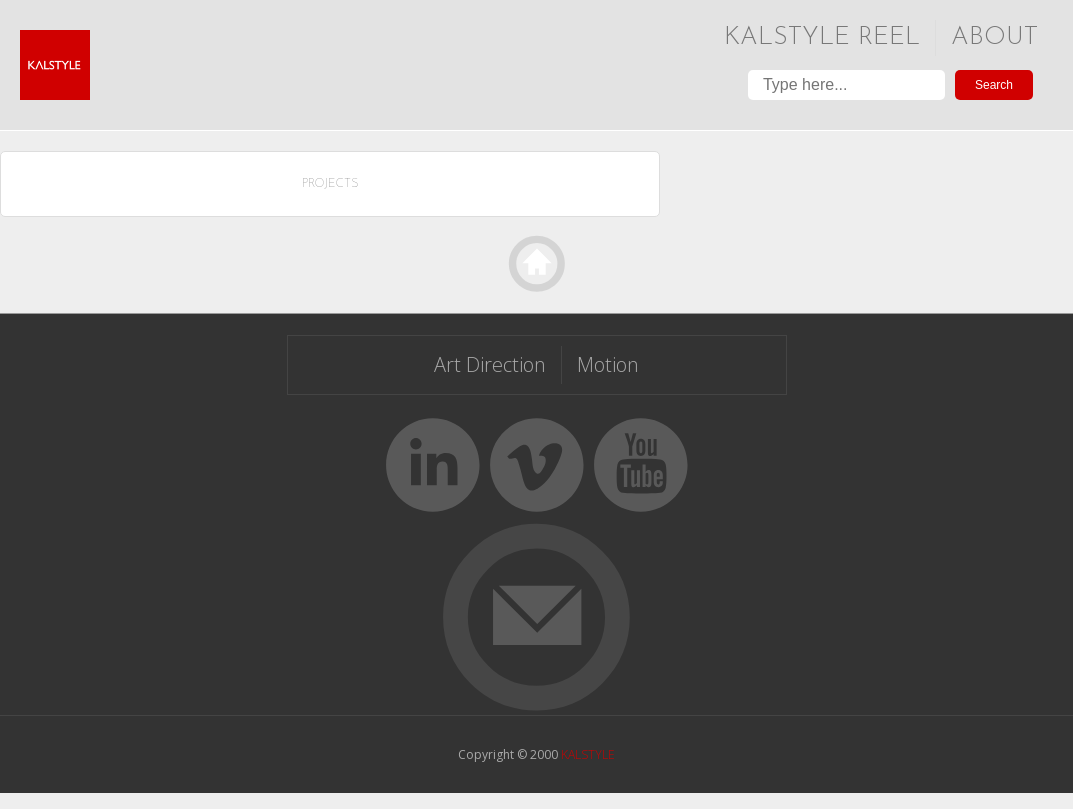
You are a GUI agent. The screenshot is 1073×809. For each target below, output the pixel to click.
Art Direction (490, 364)
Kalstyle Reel (822, 37)
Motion (608, 364)
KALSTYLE (588, 754)
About (994, 37)
